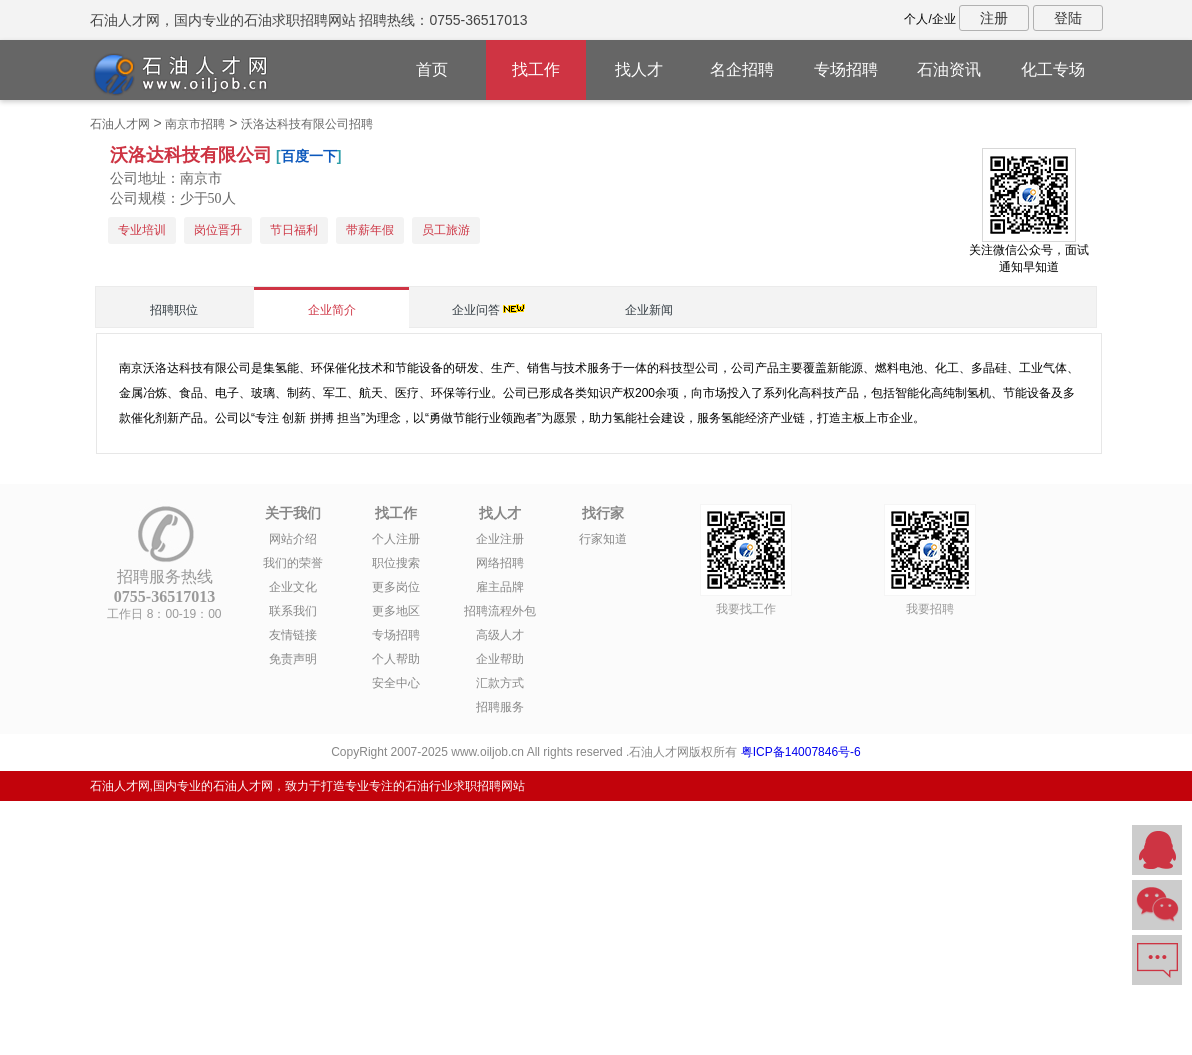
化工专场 (1053, 69)
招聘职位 (174, 310)
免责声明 (293, 659)
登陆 (1068, 18)
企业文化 (293, 587)
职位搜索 (396, 563)
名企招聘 (742, 69)
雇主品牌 (500, 587)
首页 (432, 69)
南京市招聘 (195, 124)
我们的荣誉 (293, 563)
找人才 (639, 69)
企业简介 (332, 310)
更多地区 (396, 611)
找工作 (536, 69)
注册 (994, 18)
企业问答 (476, 310)
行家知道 (603, 539)
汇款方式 (500, 683)
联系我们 (293, 611)
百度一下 (309, 156)
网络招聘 (500, 563)
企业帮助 (500, 659)
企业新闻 (649, 310)
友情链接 (293, 635)
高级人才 (500, 635)
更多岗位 (396, 587)
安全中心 (396, 683)
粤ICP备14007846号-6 (801, 752)
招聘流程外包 (500, 611)
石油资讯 (949, 69)
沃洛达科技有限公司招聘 (307, 124)
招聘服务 (500, 707)
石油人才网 (120, 124)
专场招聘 (846, 69)
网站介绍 (293, 539)
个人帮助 (396, 659)
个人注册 (396, 539)
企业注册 (500, 539)
